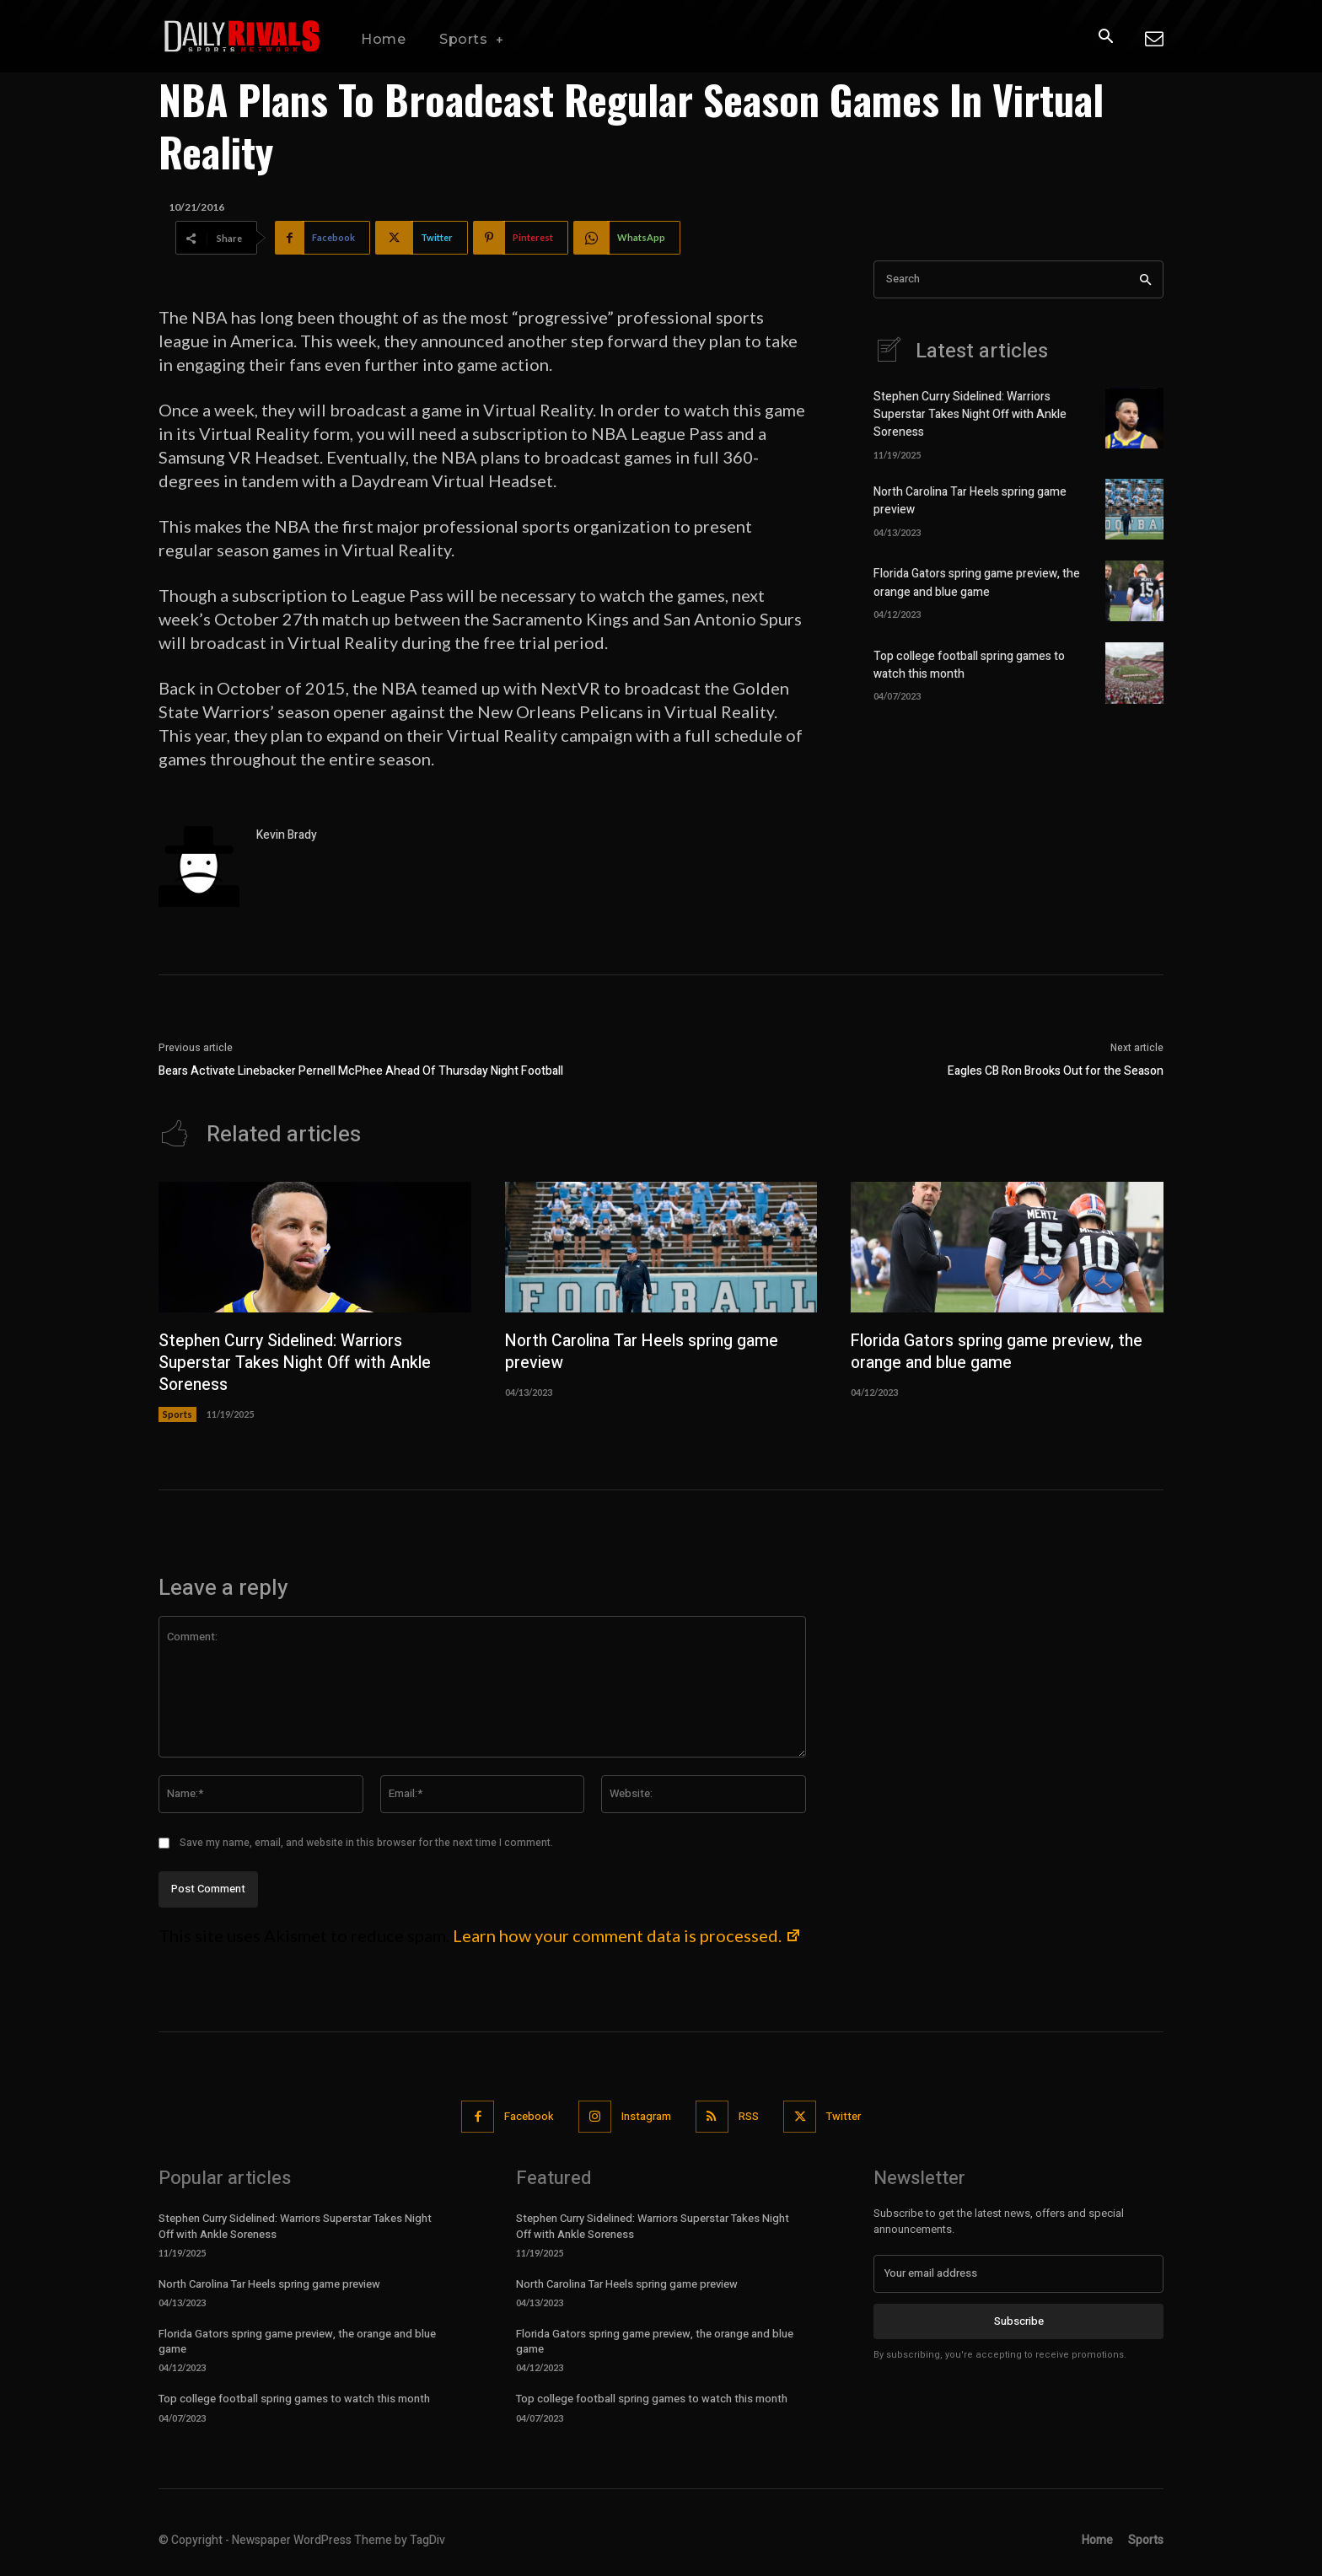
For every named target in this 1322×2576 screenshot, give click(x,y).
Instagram (646, 2117)
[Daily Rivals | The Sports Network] (243, 36)
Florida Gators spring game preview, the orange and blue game (976, 583)
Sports (177, 1414)
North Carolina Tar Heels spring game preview (646, 1352)
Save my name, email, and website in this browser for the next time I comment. (366, 1843)
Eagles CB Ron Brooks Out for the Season (1055, 1071)
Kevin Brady (286, 835)
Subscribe (1019, 2322)
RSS (749, 2117)
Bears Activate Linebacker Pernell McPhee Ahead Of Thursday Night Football (361, 1071)
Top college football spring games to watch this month (294, 2399)
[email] (1018, 2274)
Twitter (845, 2117)
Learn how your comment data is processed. (627, 1936)
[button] (1105, 37)
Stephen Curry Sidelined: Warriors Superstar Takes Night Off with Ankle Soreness (970, 415)
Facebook (528, 2117)
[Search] (1145, 279)
